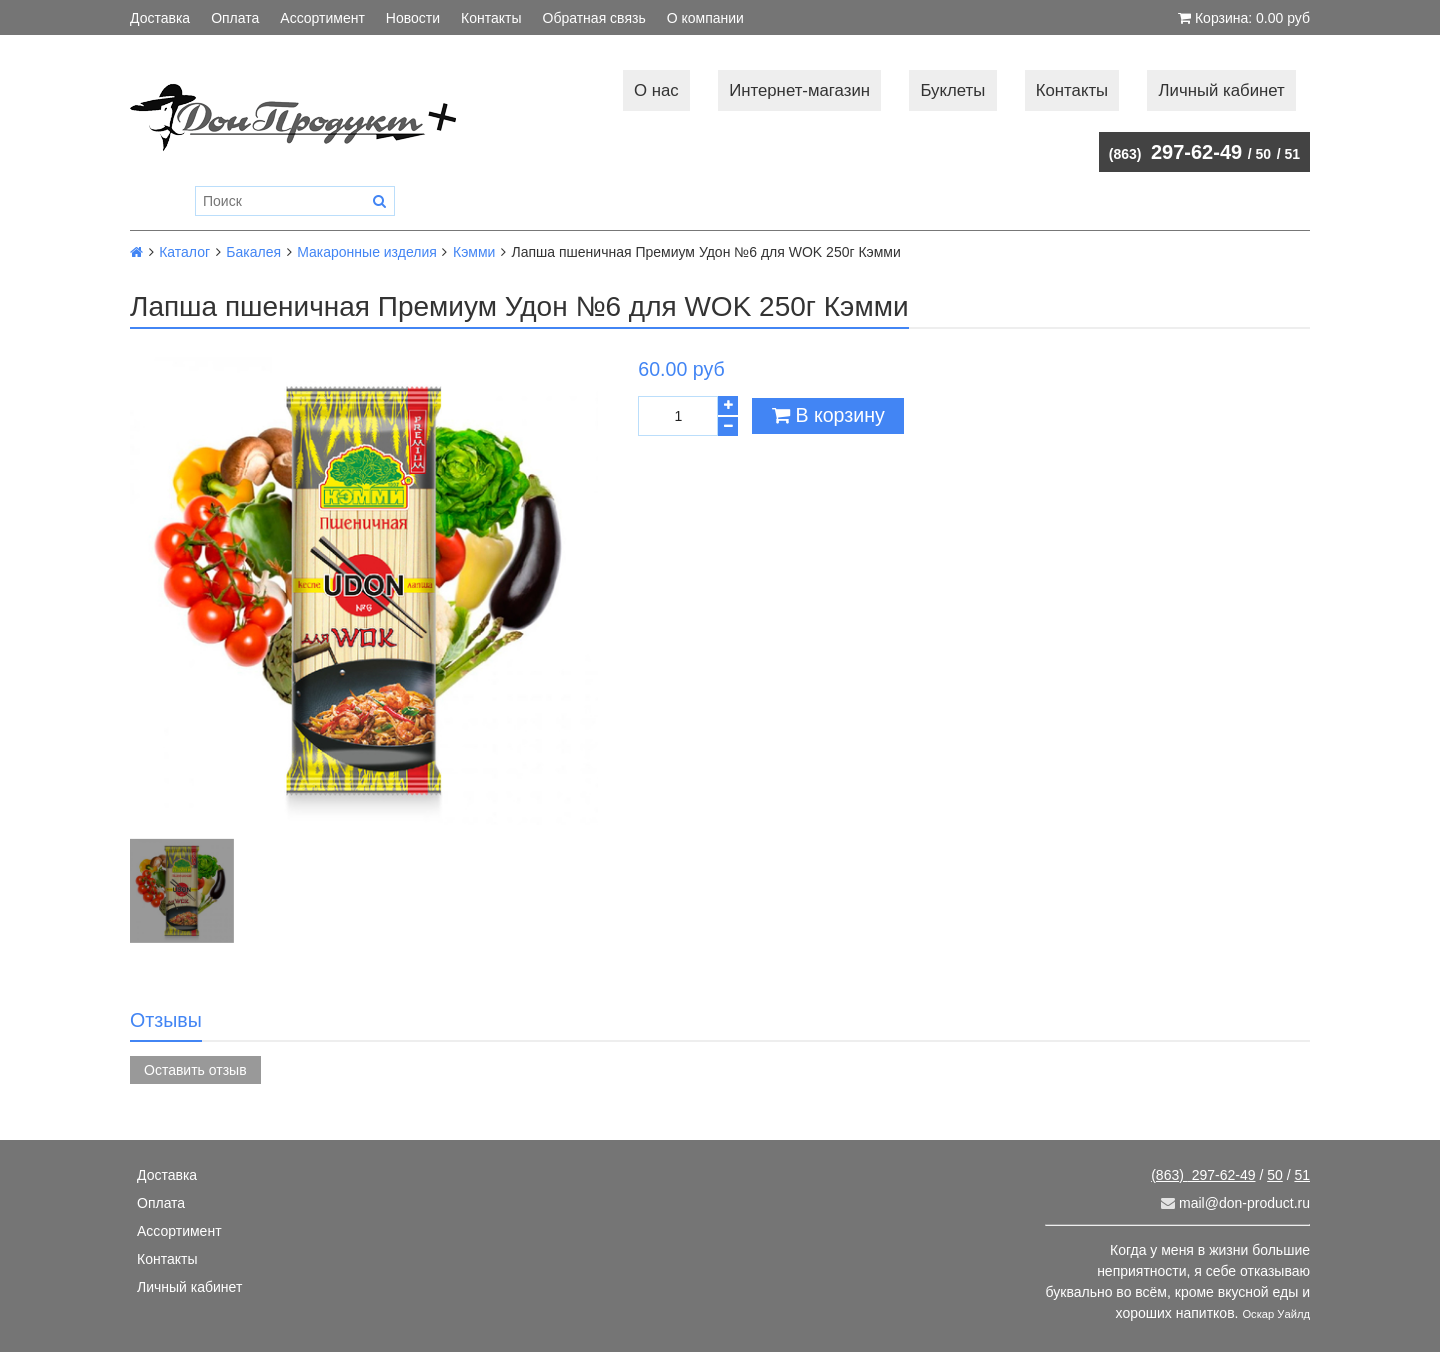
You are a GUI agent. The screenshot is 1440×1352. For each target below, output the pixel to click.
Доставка (160, 18)
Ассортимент (322, 18)
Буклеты (952, 90)
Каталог (184, 252)
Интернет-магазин (799, 90)
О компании (705, 18)
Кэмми (474, 252)
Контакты (491, 18)
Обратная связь (594, 18)
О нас (656, 90)
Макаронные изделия (367, 252)
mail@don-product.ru (1235, 1203)
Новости (413, 18)
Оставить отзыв (195, 1070)
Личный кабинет (1222, 90)
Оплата (235, 18)
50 (1264, 154)
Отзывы (166, 1020)
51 (1292, 154)
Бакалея (253, 252)
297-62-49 (1175, 152)
